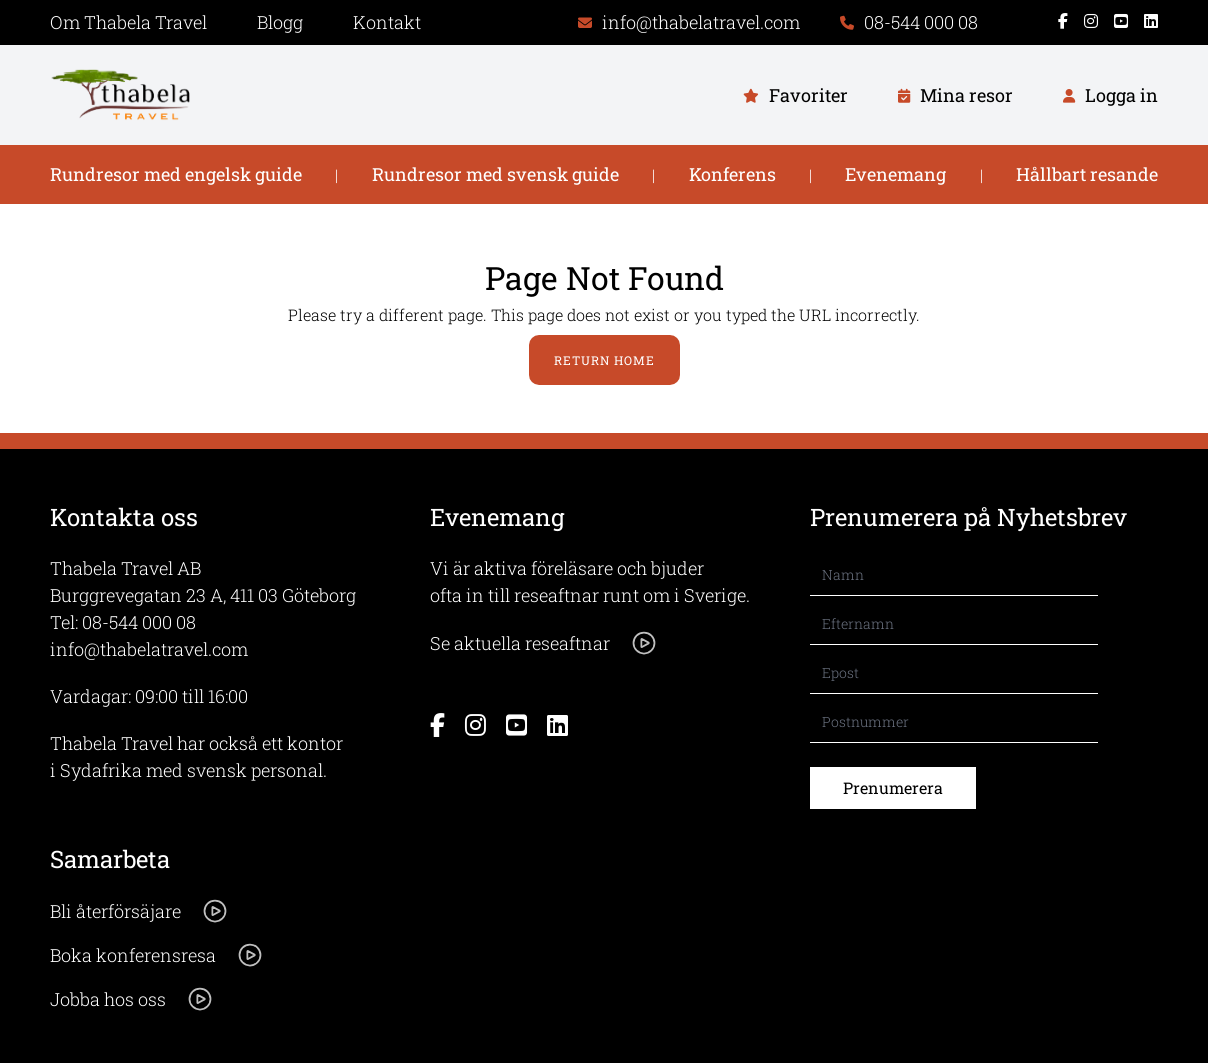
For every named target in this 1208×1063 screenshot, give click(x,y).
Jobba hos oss (132, 999)
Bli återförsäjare (139, 911)
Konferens (732, 174)
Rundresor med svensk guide (495, 174)
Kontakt (387, 22)
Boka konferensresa (157, 955)
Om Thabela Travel (128, 22)
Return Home (604, 360)
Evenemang (895, 174)
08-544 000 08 (139, 622)
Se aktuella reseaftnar (544, 643)
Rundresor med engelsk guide (176, 174)
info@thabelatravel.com (149, 649)
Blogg (280, 22)
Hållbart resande (1087, 174)
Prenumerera (893, 787)
